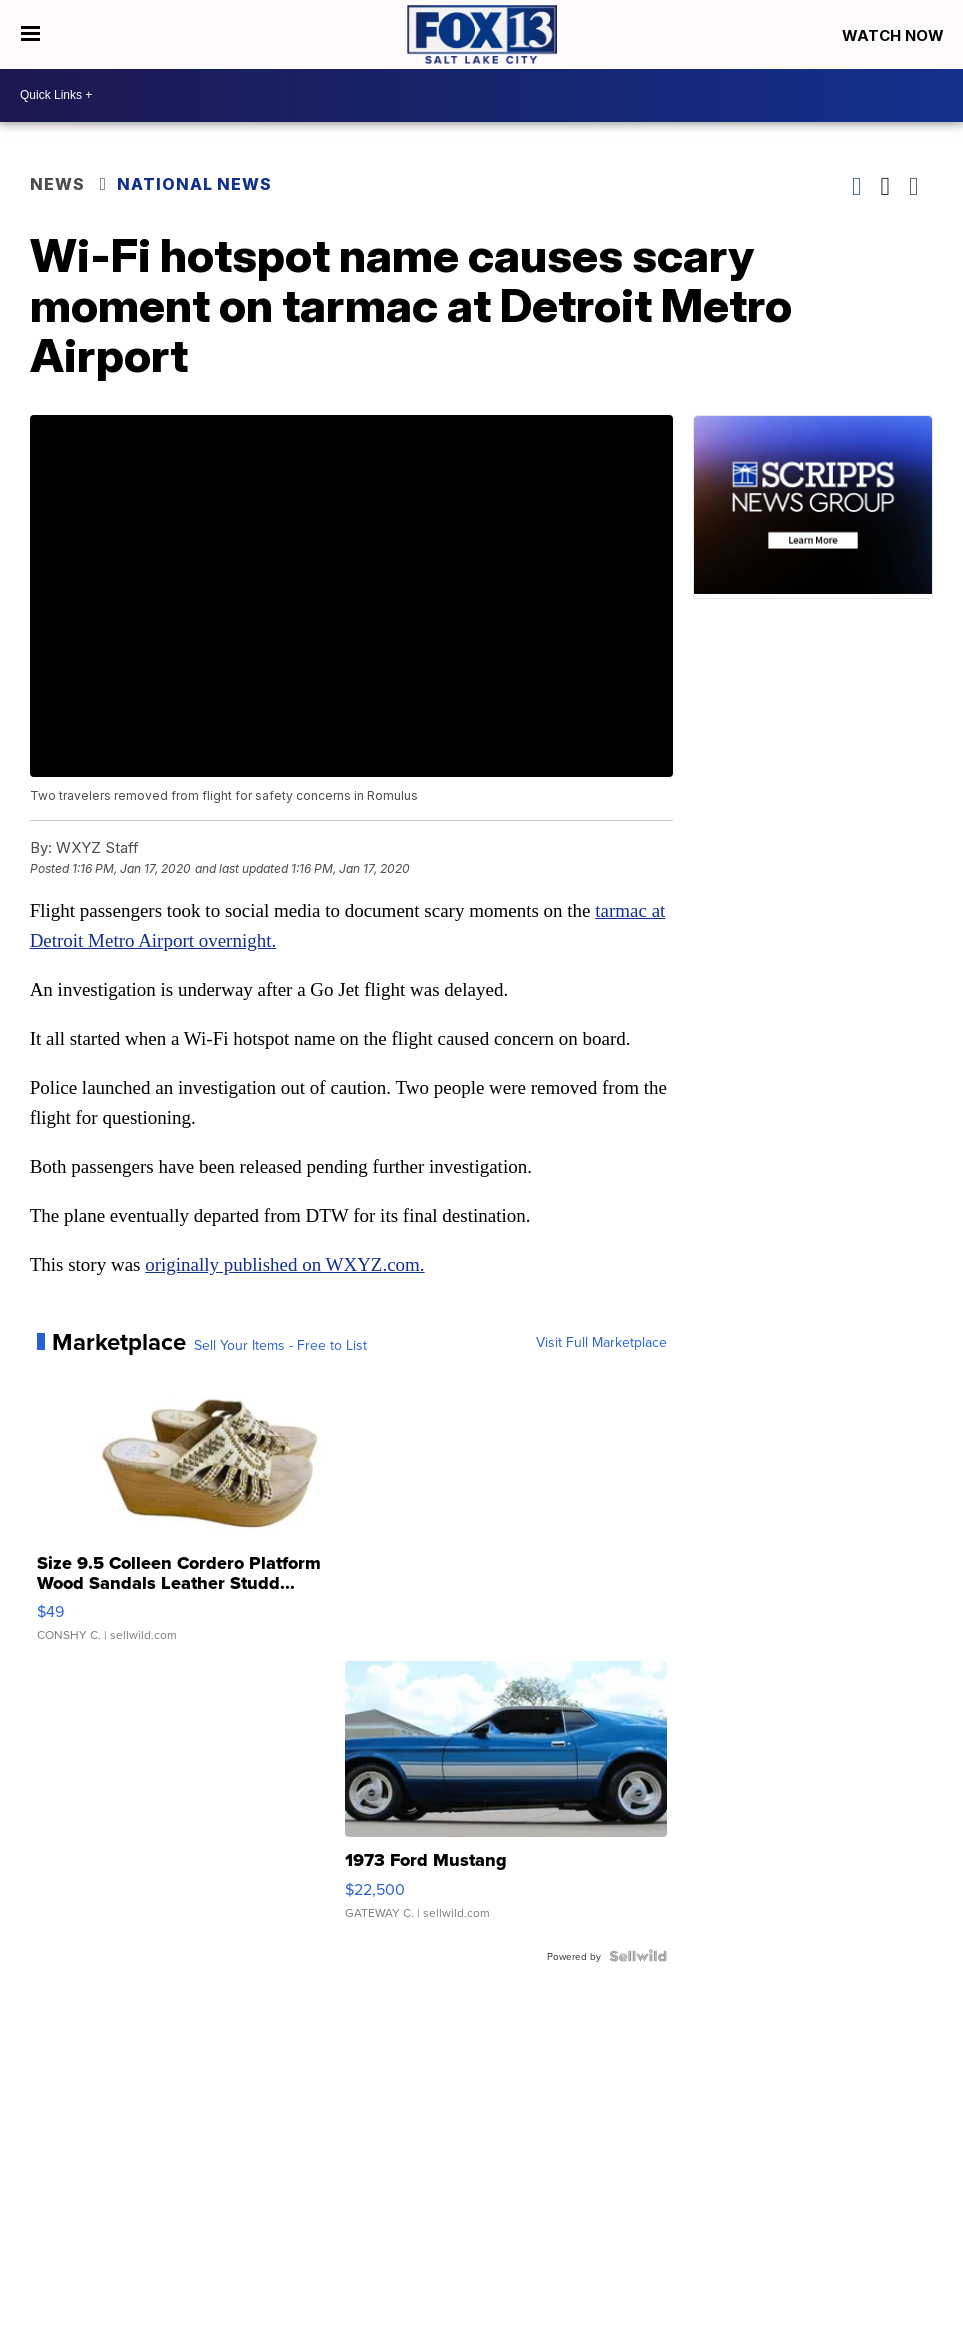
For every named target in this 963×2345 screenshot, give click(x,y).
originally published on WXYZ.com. (285, 1264)
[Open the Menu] (30, 34)
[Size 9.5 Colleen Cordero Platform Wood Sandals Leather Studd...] (198, 1513)
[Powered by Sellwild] (638, 1956)
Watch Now (895, 35)
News (57, 184)
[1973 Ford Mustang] (506, 1800)
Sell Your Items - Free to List (280, 1345)
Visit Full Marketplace (601, 1342)
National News (194, 184)
